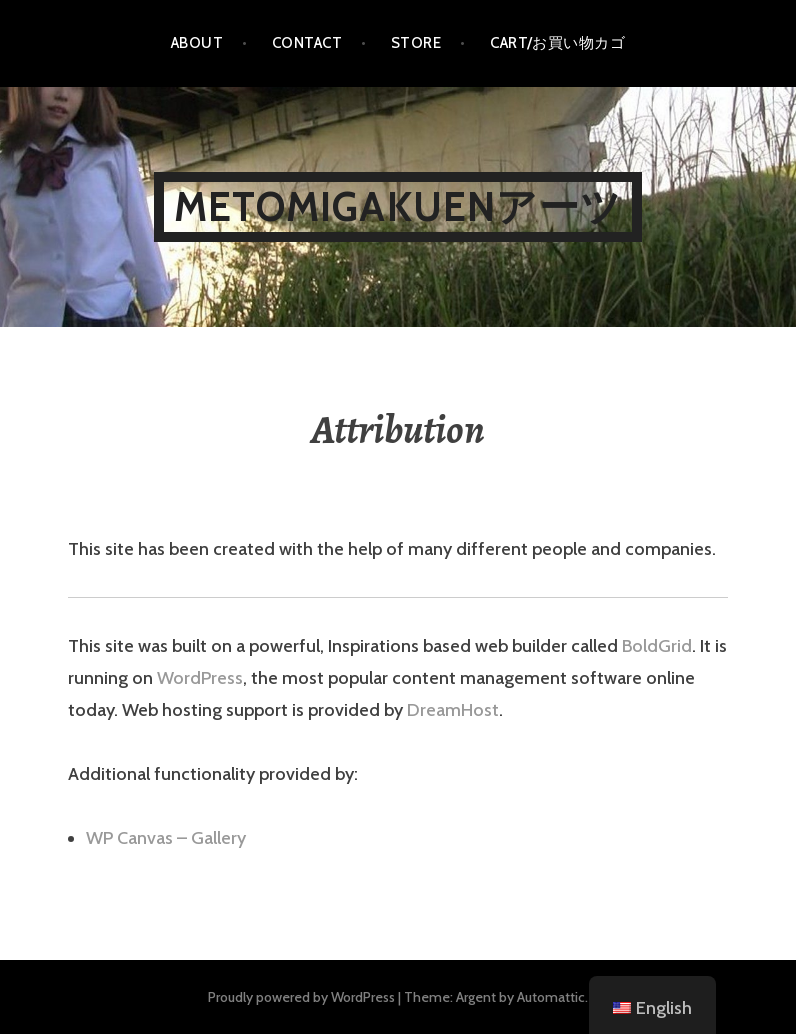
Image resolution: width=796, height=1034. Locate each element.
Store (416, 43)
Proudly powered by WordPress (301, 997)
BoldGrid (657, 646)
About (197, 43)
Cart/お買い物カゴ (557, 43)
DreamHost (453, 710)
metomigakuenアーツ (398, 206)
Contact (307, 43)
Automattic (551, 997)
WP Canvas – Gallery (166, 838)
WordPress (200, 678)
